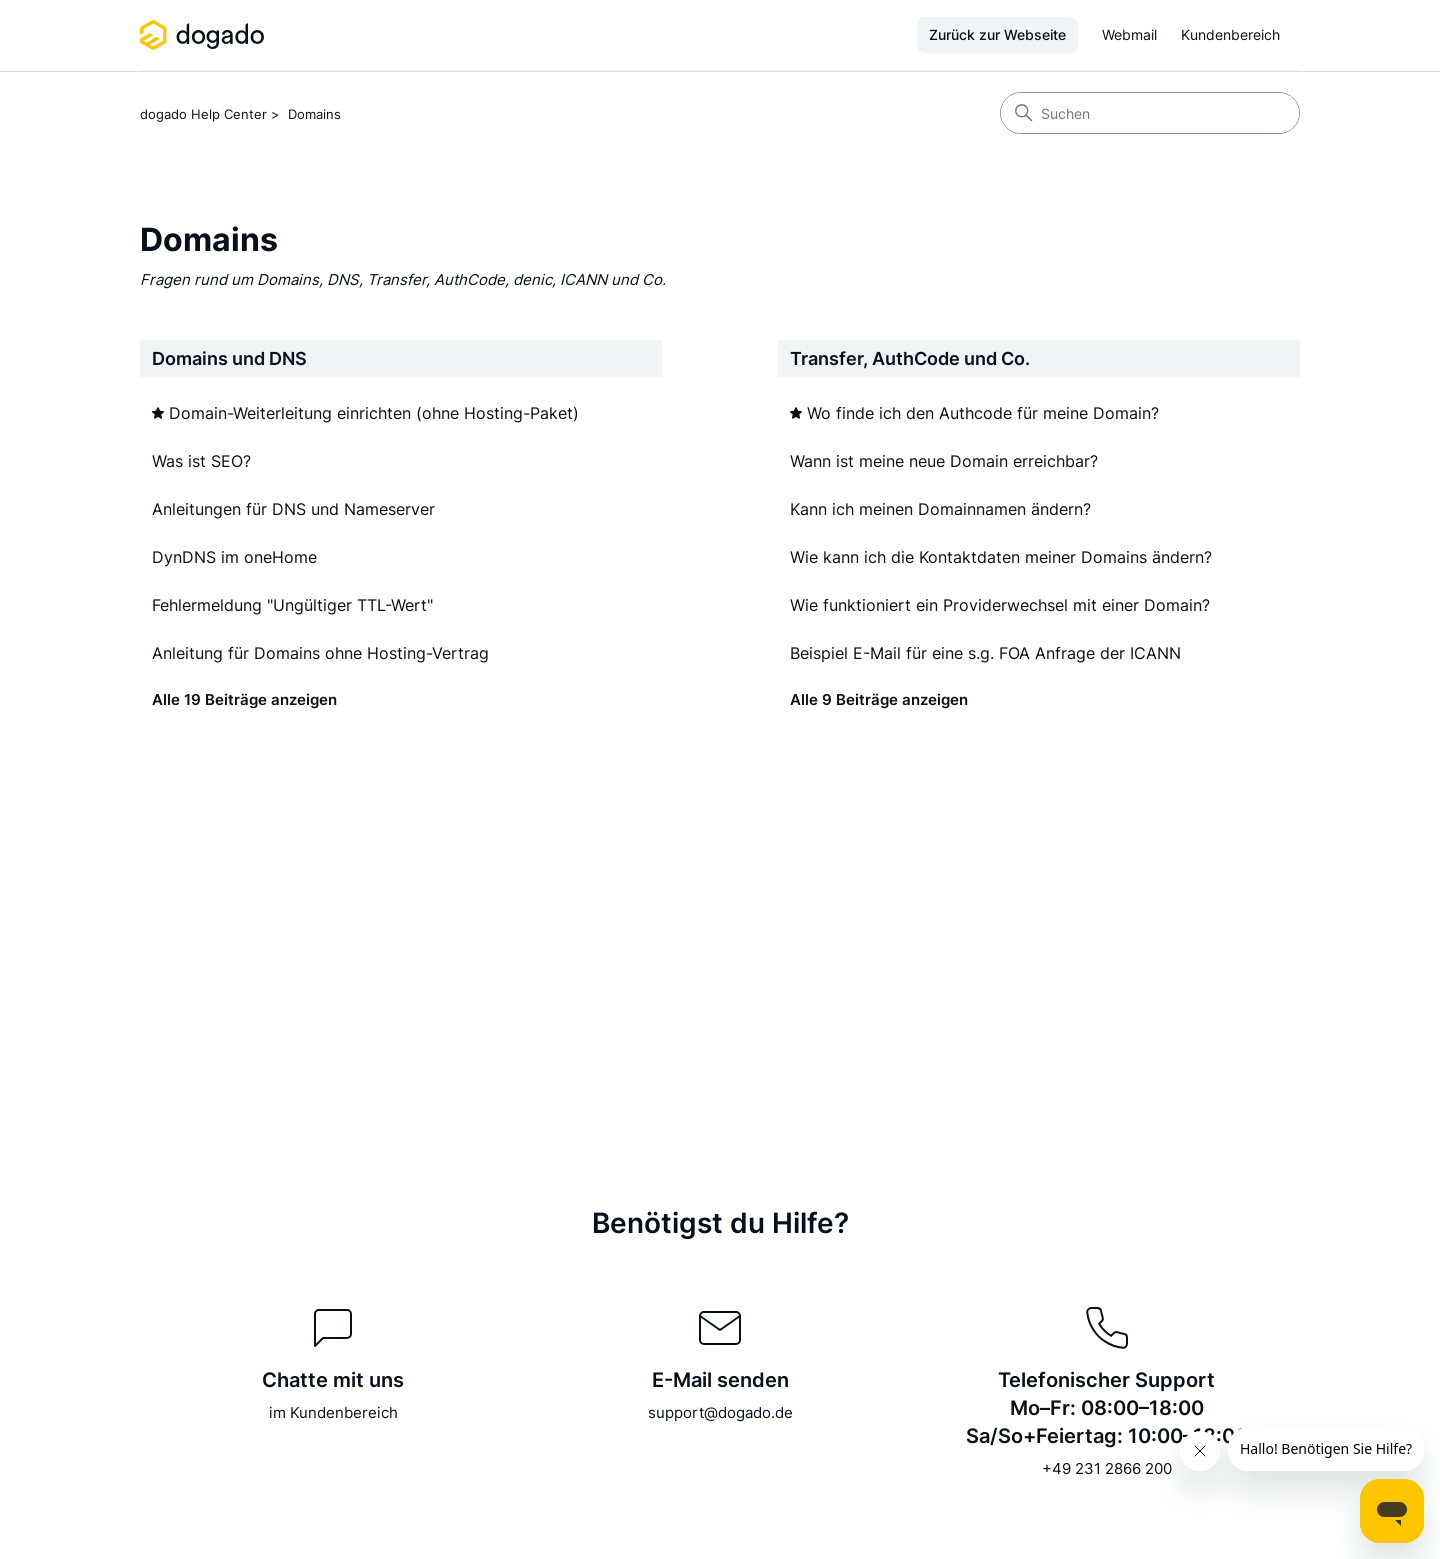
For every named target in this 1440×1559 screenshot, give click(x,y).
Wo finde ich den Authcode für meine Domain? (983, 413)
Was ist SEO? (201, 461)
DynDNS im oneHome (234, 557)
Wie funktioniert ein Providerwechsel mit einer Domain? (1000, 605)
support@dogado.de (720, 1412)
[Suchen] (1150, 113)
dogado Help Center (203, 114)
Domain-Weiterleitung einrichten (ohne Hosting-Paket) (374, 413)
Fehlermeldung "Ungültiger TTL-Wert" (292, 605)
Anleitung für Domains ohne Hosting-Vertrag (320, 653)
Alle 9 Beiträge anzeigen (879, 699)
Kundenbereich (1230, 34)
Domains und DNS (229, 358)
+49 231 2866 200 (1107, 1468)
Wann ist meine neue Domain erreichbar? (944, 461)
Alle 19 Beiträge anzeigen (244, 699)
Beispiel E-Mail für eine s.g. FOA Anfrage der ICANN (985, 653)
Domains (314, 114)
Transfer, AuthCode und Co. (910, 358)
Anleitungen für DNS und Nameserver (293, 509)
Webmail (1129, 34)
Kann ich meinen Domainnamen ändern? (940, 509)
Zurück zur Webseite (997, 34)
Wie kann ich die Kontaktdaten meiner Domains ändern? (1001, 557)
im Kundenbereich (333, 1412)
